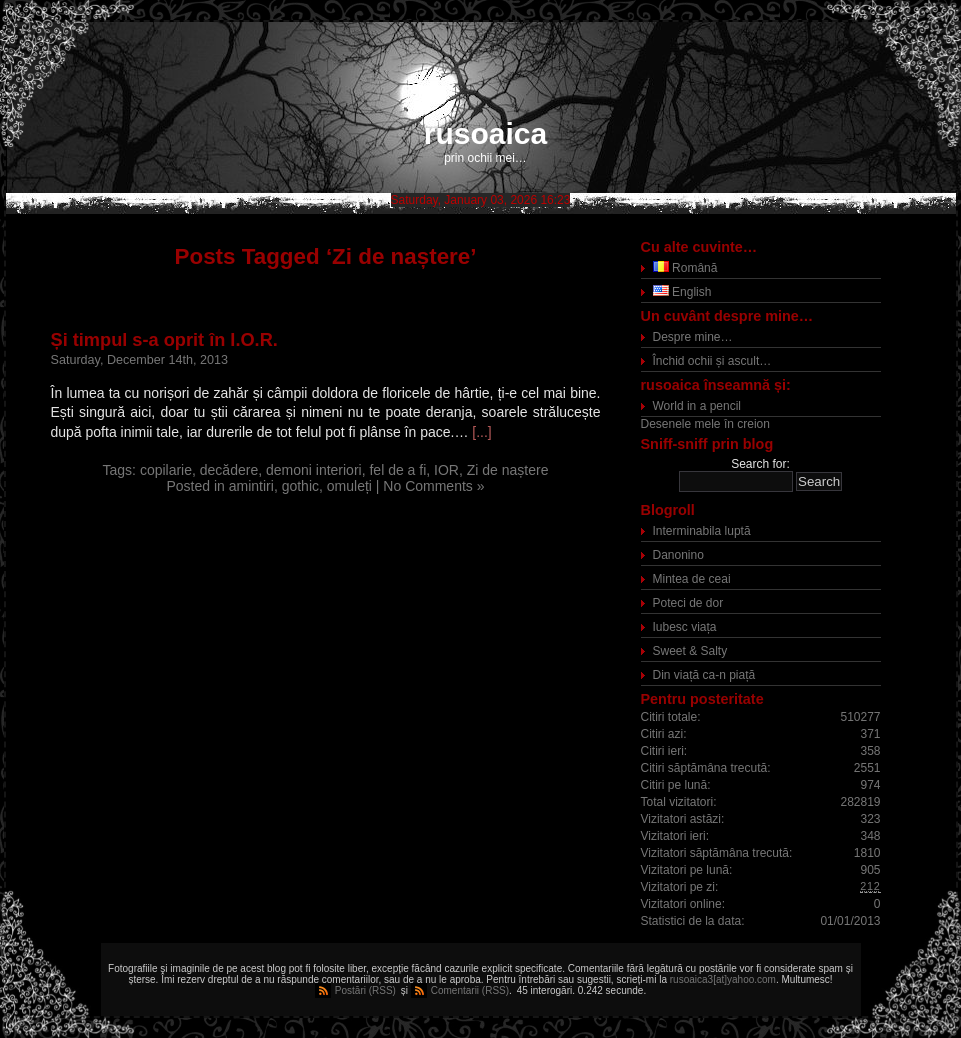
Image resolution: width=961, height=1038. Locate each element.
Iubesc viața (685, 627)
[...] (481, 432)
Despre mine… (693, 337)
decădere (229, 470)
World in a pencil (697, 406)
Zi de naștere (508, 470)
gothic (300, 486)
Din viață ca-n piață (704, 675)
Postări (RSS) (365, 990)
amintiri (251, 486)
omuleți (349, 486)
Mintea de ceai (692, 579)
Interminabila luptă (702, 531)
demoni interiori (314, 470)
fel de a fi (397, 470)
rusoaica (485, 133)
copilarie (166, 470)
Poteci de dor (688, 603)
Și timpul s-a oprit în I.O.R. (164, 340)
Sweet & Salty (690, 651)
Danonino (678, 555)
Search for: (760, 464)
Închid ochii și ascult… (712, 361)
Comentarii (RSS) (470, 990)
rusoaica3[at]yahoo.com (723, 979)
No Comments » (433, 486)
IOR (446, 470)
